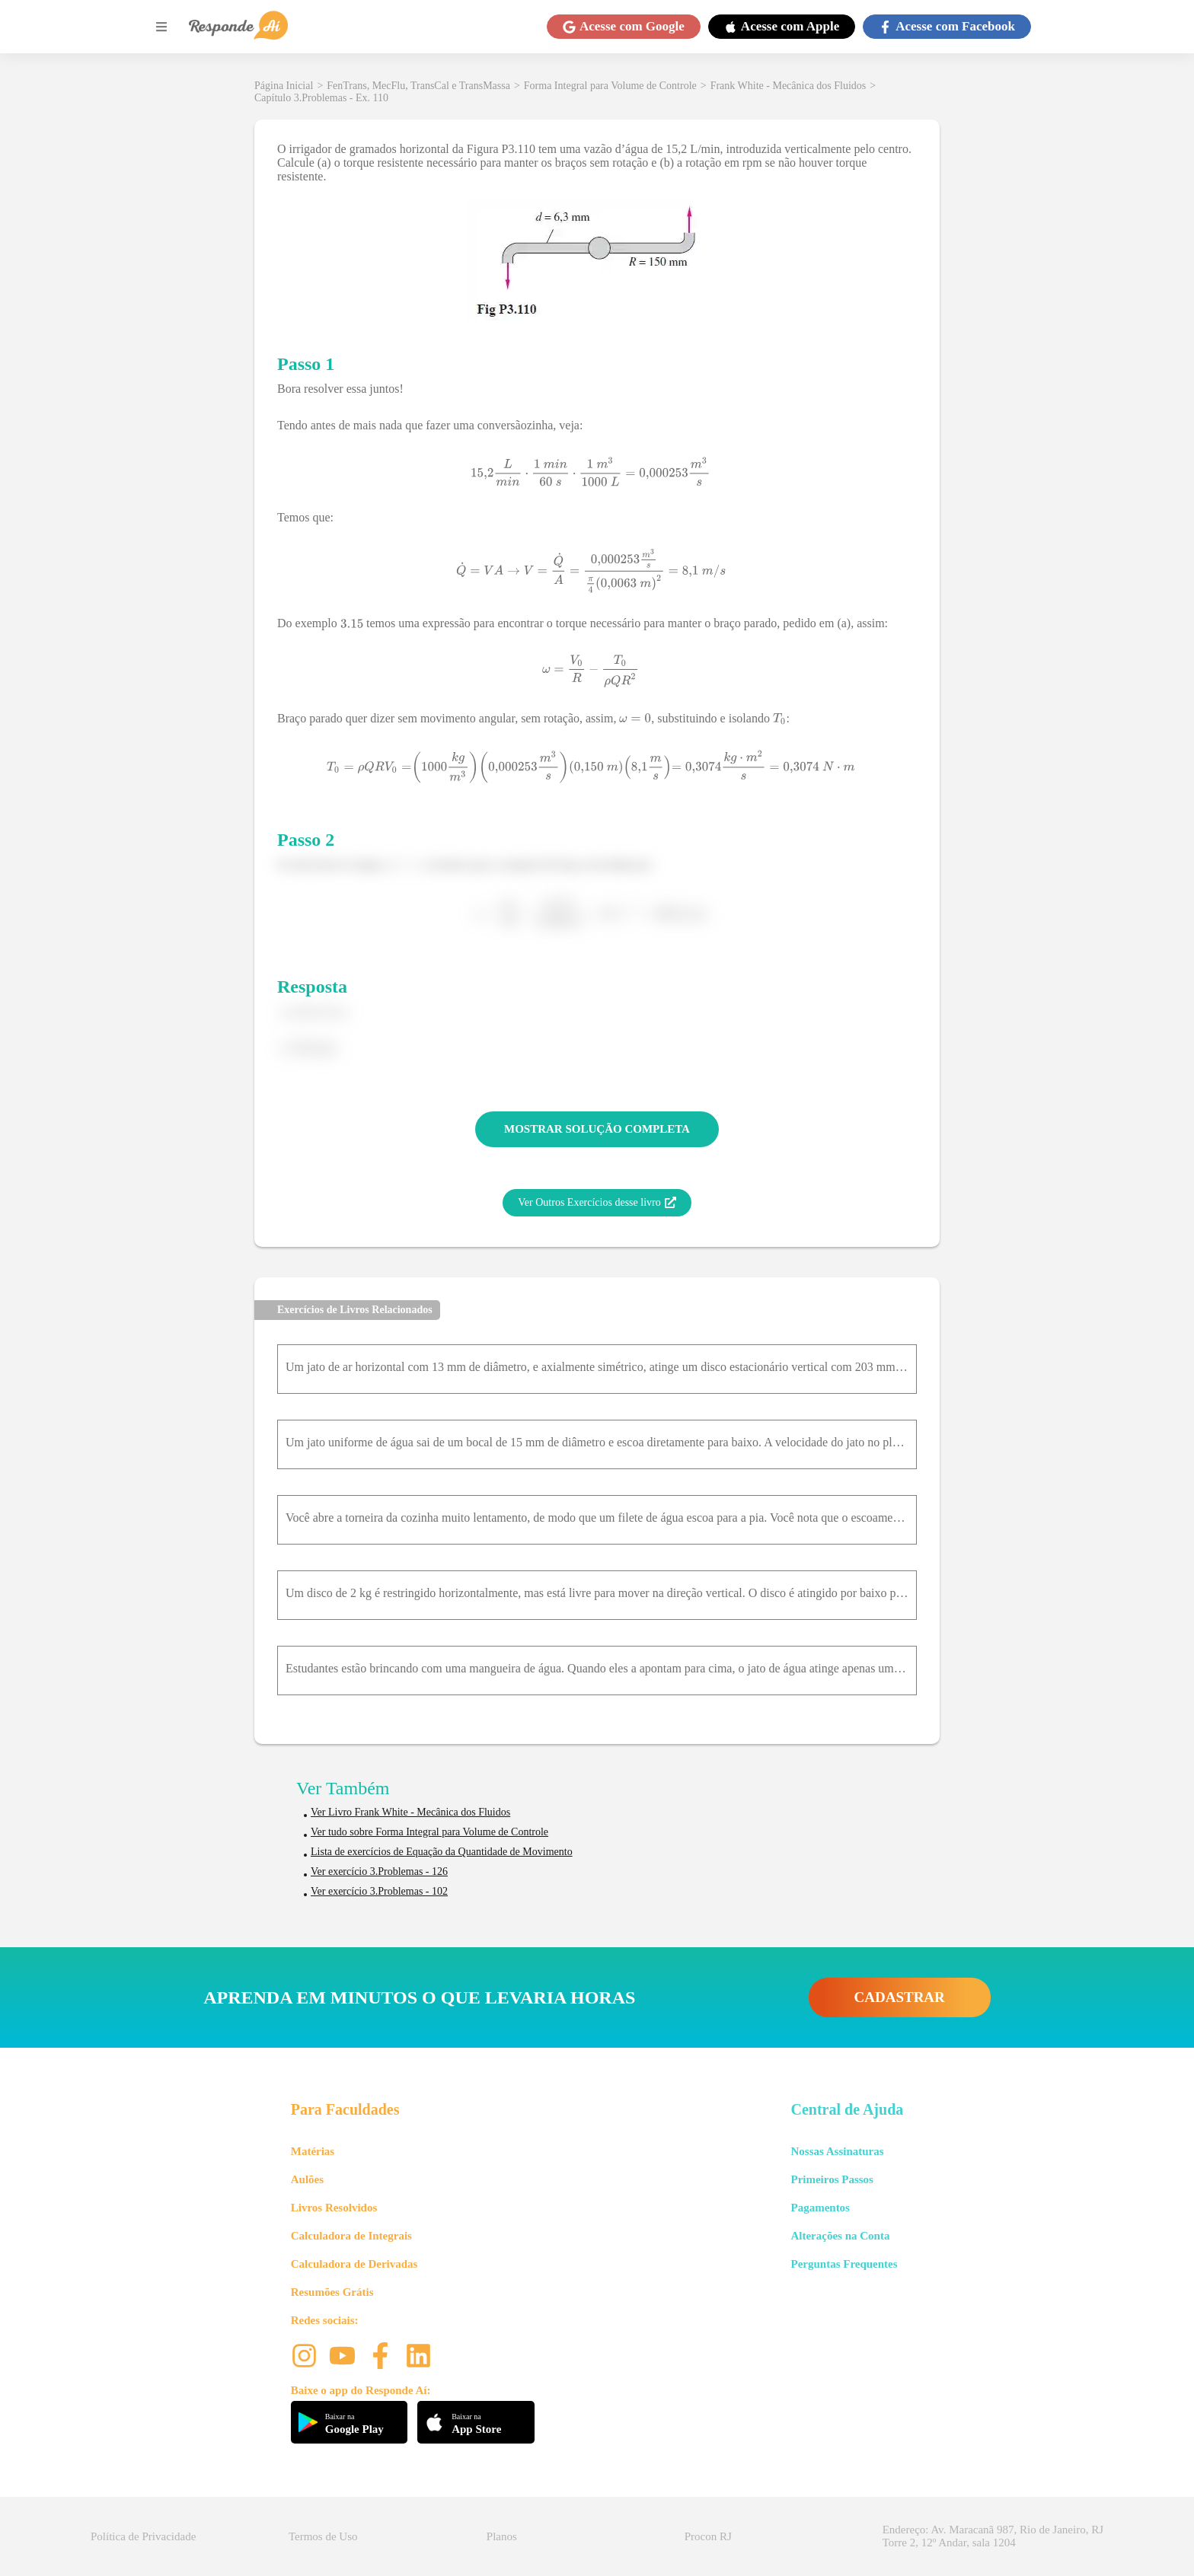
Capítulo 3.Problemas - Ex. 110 (321, 98)
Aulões (307, 2179)
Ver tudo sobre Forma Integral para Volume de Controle (429, 1832)
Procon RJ (708, 2536)
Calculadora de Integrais (351, 2236)
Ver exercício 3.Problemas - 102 (379, 1891)
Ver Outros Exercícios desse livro (596, 1203)
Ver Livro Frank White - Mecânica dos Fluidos (410, 1812)
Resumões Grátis (332, 2292)
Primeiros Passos (831, 2179)
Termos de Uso (323, 2536)
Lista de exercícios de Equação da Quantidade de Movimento (442, 1851)
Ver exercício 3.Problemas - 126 (379, 1871)
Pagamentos (820, 2207)
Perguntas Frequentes (843, 2264)
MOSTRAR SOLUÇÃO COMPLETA (597, 1129)
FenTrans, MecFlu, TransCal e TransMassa (418, 85)
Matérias (312, 2151)
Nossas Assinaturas (836, 2151)
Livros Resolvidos (334, 2207)
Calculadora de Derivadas (354, 2264)
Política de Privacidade (143, 2536)
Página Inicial (283, 85)
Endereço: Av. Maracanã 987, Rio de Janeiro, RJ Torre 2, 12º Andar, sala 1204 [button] (993, 2536)
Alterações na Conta (839, 2236)
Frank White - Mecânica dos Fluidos (788, 85)
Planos (502, 2536)
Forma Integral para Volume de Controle (610, 85)
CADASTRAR (899, 1997)
